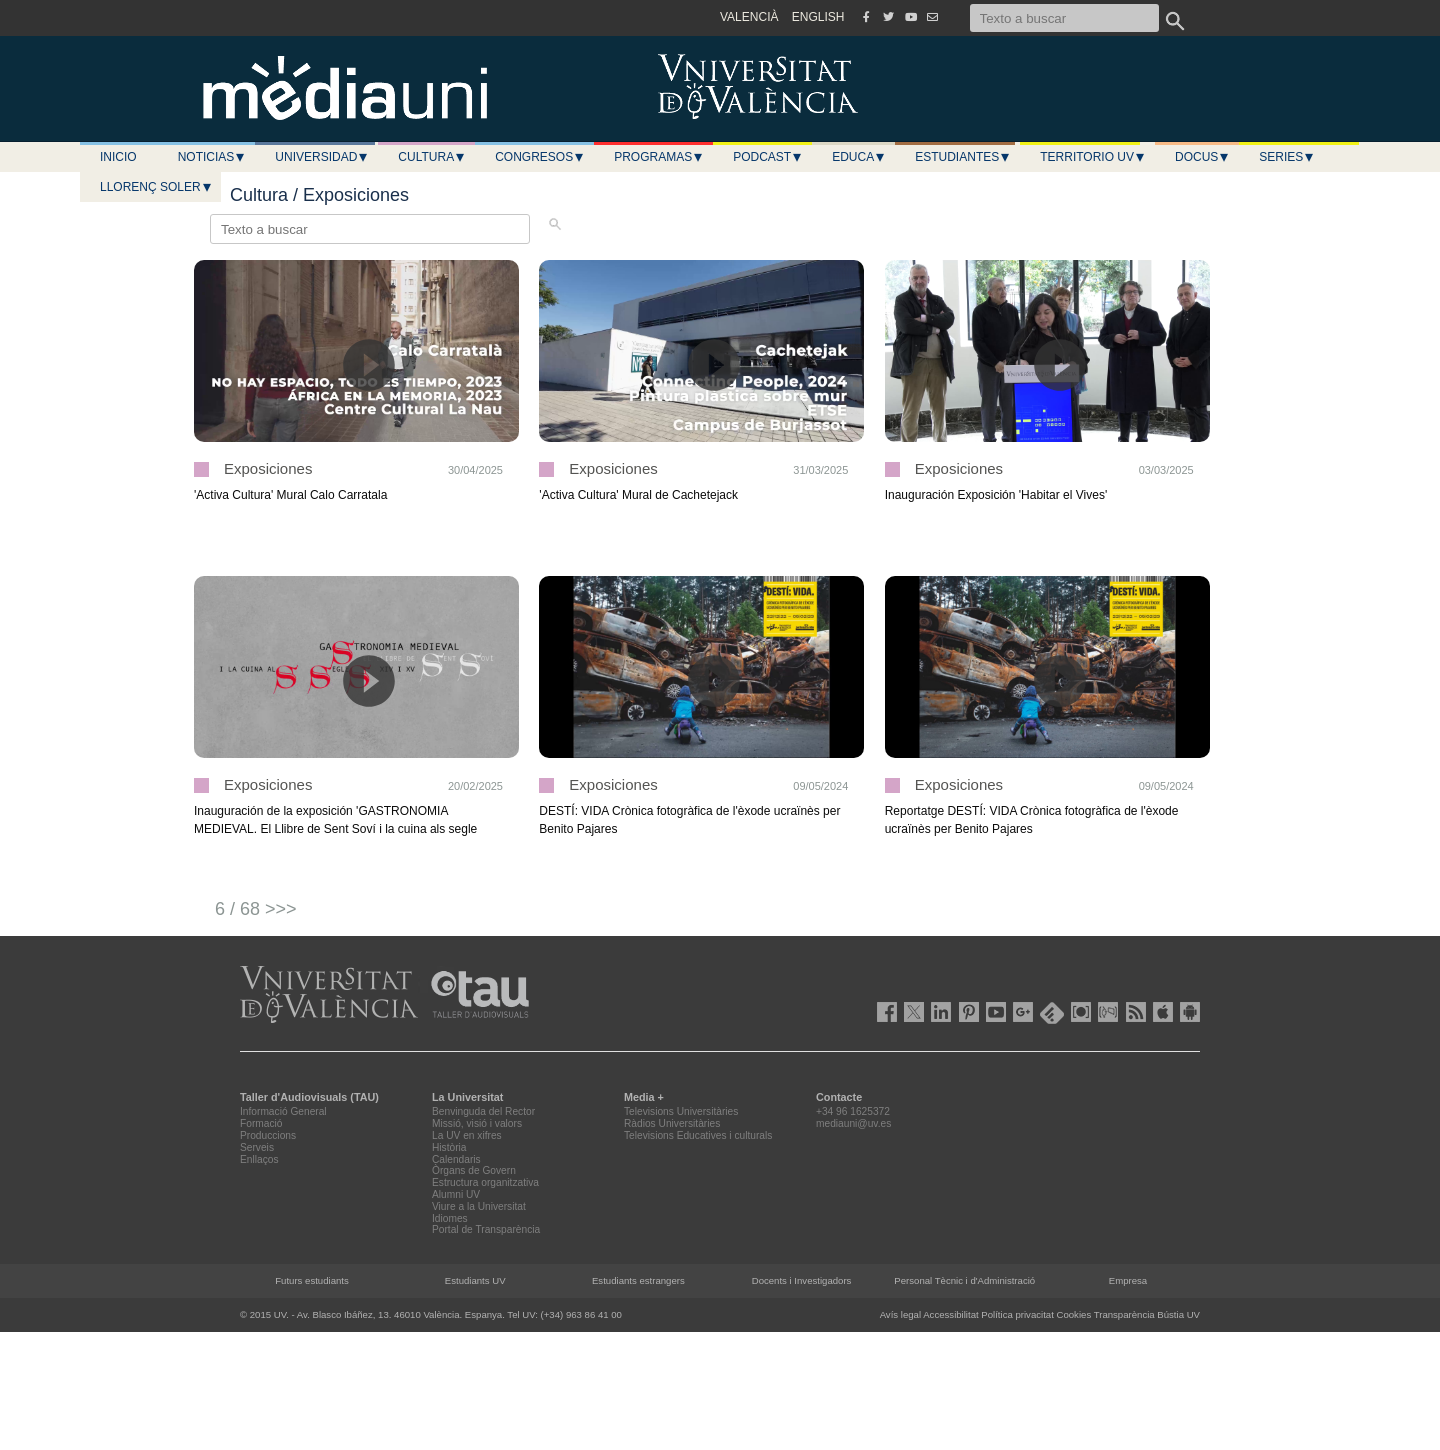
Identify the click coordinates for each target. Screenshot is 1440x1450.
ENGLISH (818, 17)
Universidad (322, 157)
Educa (859, 157)
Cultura (432, 157)
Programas (659, 157)
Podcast (768, 157)
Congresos (540, 157)
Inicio (118, 157)
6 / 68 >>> (256, 909)
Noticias (212, 157)
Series (1287, 157)
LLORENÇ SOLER (156, 187)
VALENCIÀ (749, 17)
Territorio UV (1093, 157)
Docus (1202, 157)
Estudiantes (963, 157)
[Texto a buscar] (1064, 18)
